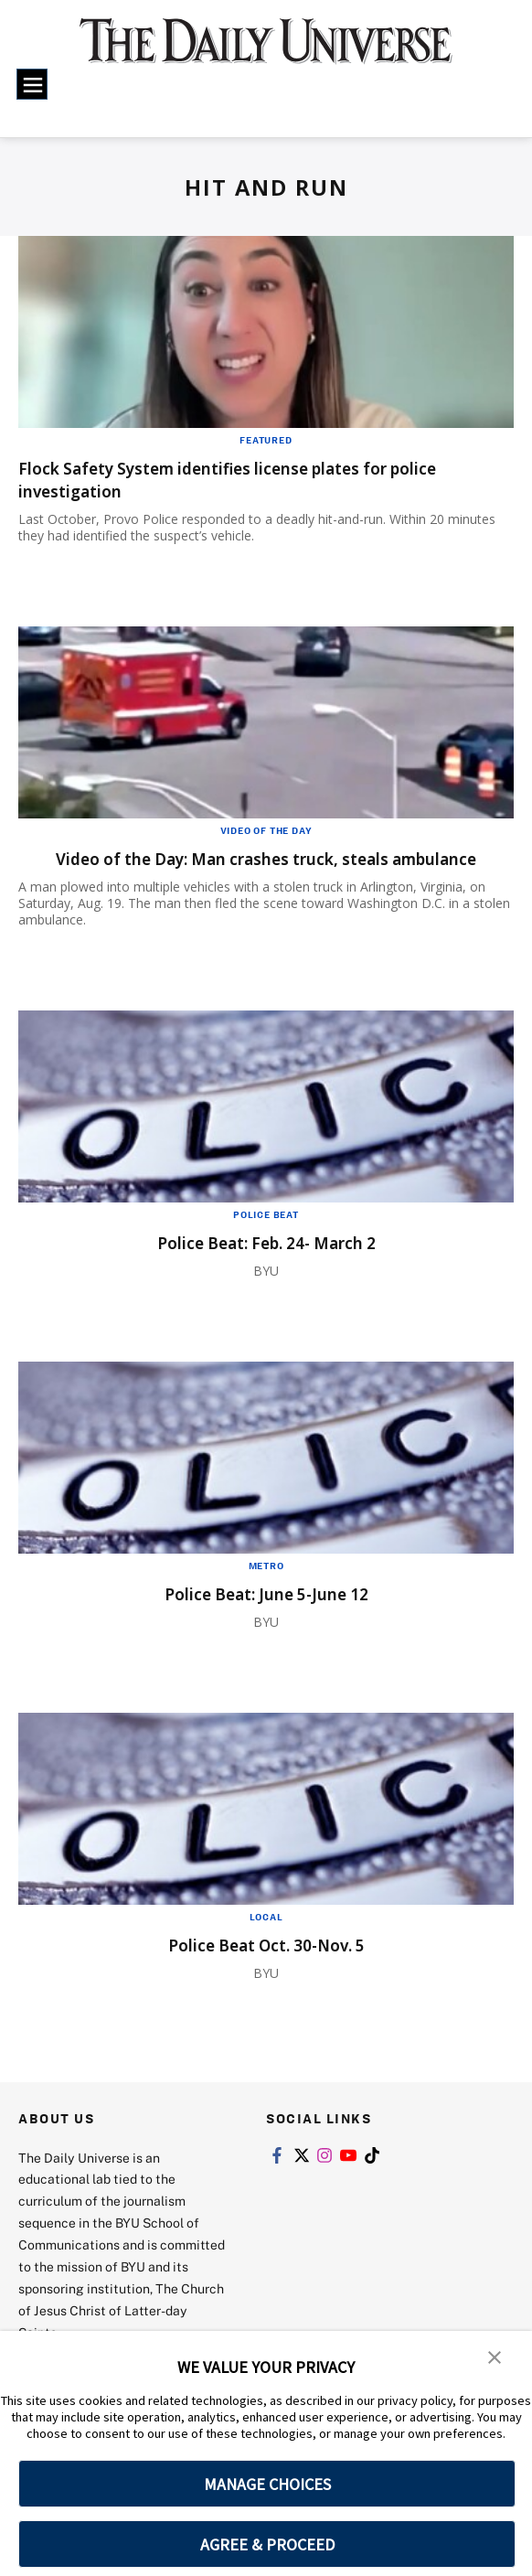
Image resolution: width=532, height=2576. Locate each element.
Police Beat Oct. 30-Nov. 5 (266, 1967)
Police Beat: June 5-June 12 (266, 1616)
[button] (495, 2357)
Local (266, 1939)
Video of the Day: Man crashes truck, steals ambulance (214, 869)
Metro (266, 1588)
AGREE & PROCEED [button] (267, 2544)
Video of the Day (266, 830)
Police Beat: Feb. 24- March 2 (266, 1265)
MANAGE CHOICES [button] (267, 2484)
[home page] (266, 50)
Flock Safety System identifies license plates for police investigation (265, 479)
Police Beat (266, 1237)
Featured (265, 439)
